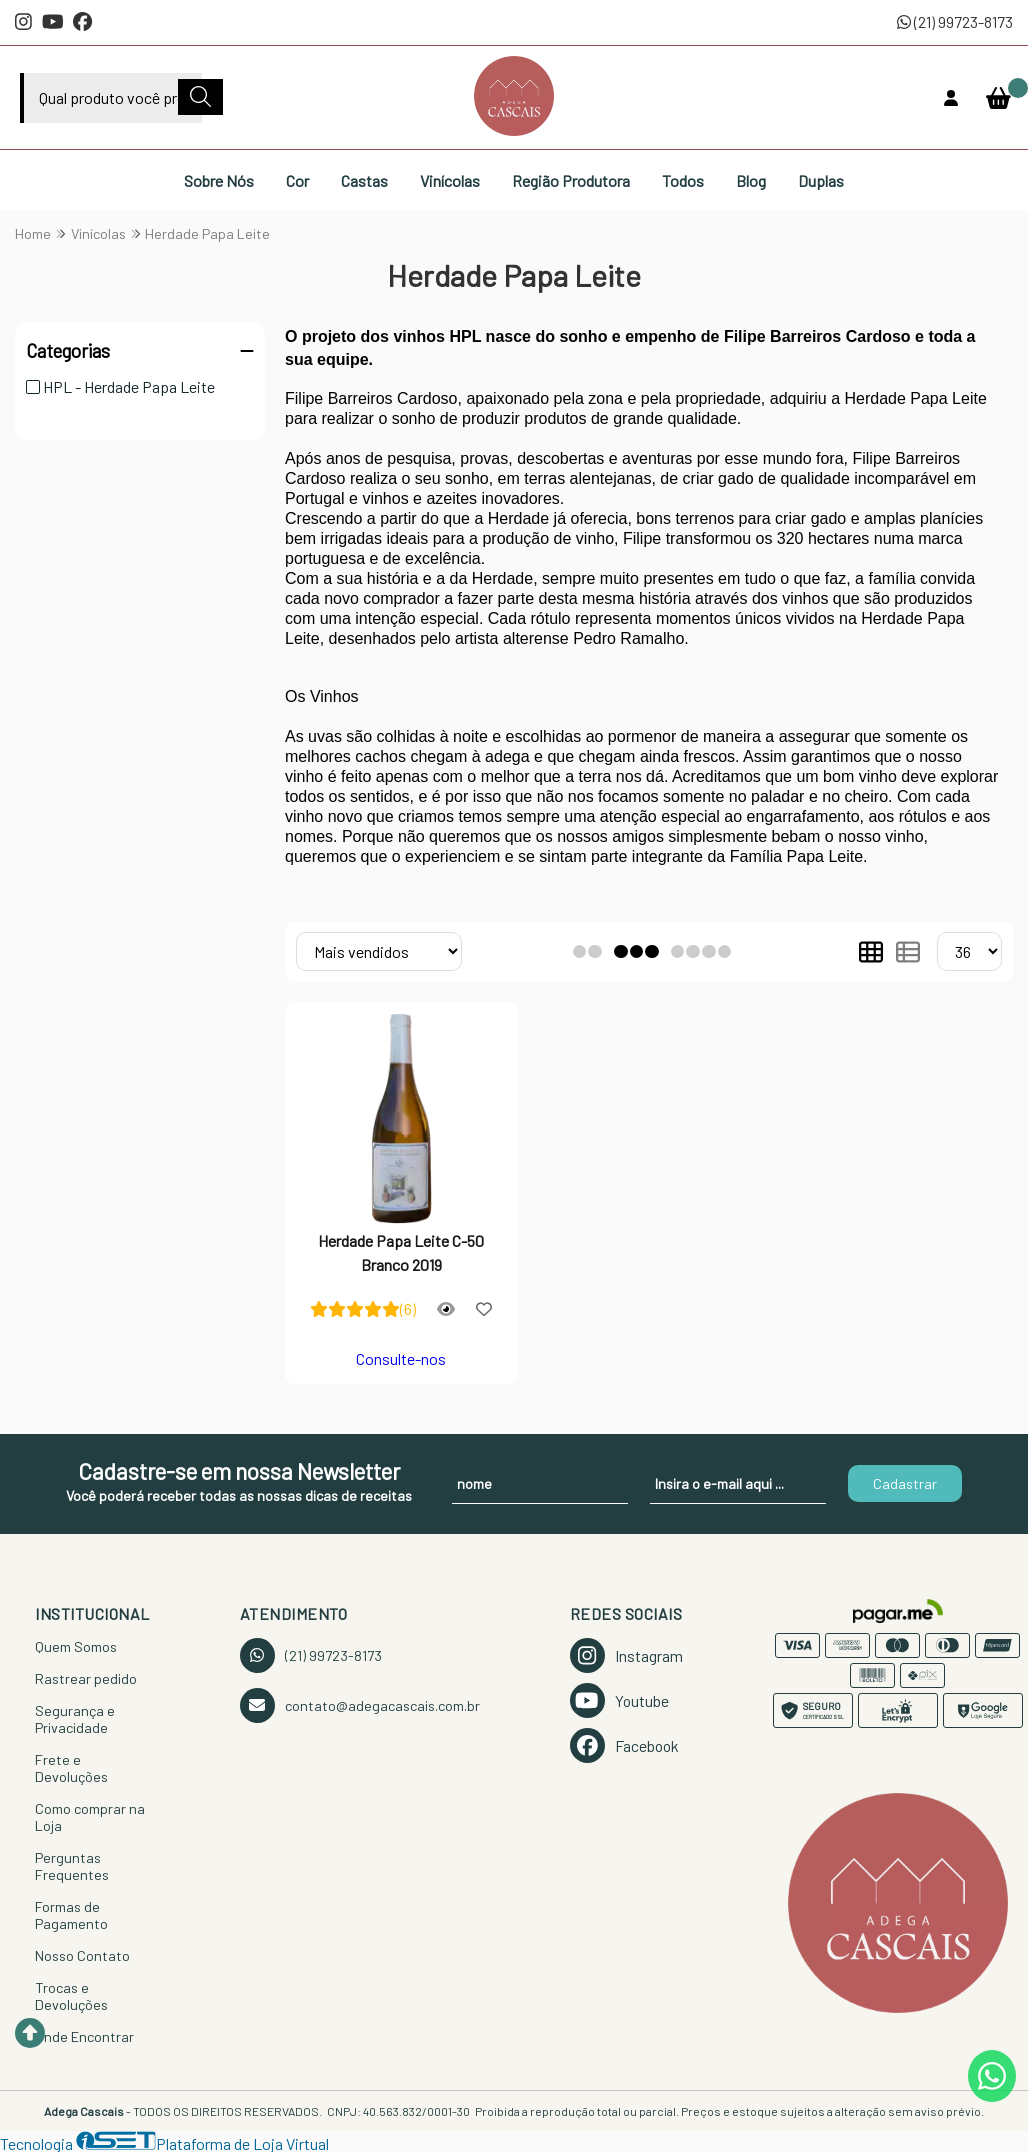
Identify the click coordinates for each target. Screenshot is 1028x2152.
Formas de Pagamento (71, 1915)
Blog (751, 180)
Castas (364, 180)
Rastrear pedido (86, 1678)
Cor (297, 180)
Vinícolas (450, 180)
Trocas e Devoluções (71, 1996)
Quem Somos (76, 1646)
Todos (683, 180)
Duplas (821, 180)
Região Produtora (571, 180)
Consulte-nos (401, 1358)
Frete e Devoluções (71, 1768)
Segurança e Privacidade (75, 1719)
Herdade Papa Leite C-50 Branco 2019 (401, 1252)
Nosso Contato (82, 1955)
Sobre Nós (219, 180)
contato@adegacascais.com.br (360, 1705)
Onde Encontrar (84, 2036)
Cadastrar (905, 1483)
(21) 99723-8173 (955, 21)
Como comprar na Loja (90, 1817)
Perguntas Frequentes (72, 1866)
